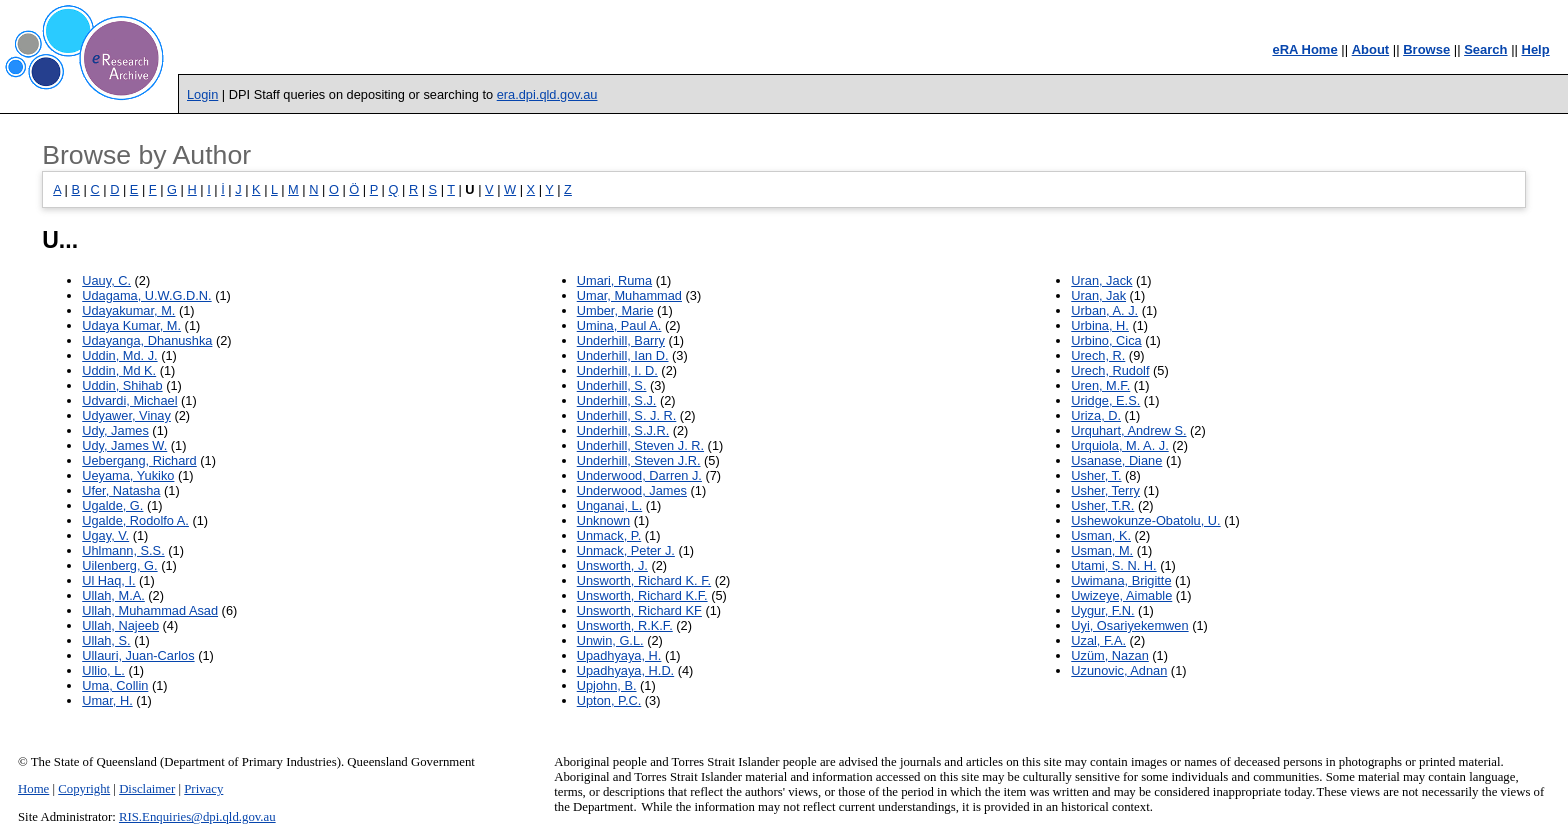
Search (1485, 49)
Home (33, 789)
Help (1536, 49)
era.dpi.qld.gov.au (547, 94)
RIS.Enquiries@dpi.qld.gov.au (197, 817)
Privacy (203, 789)
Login (202, 94)
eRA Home (1304, 49)
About (1371, 49)
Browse (1426, 49)
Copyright (84, 789)
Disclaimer (147, 789)
